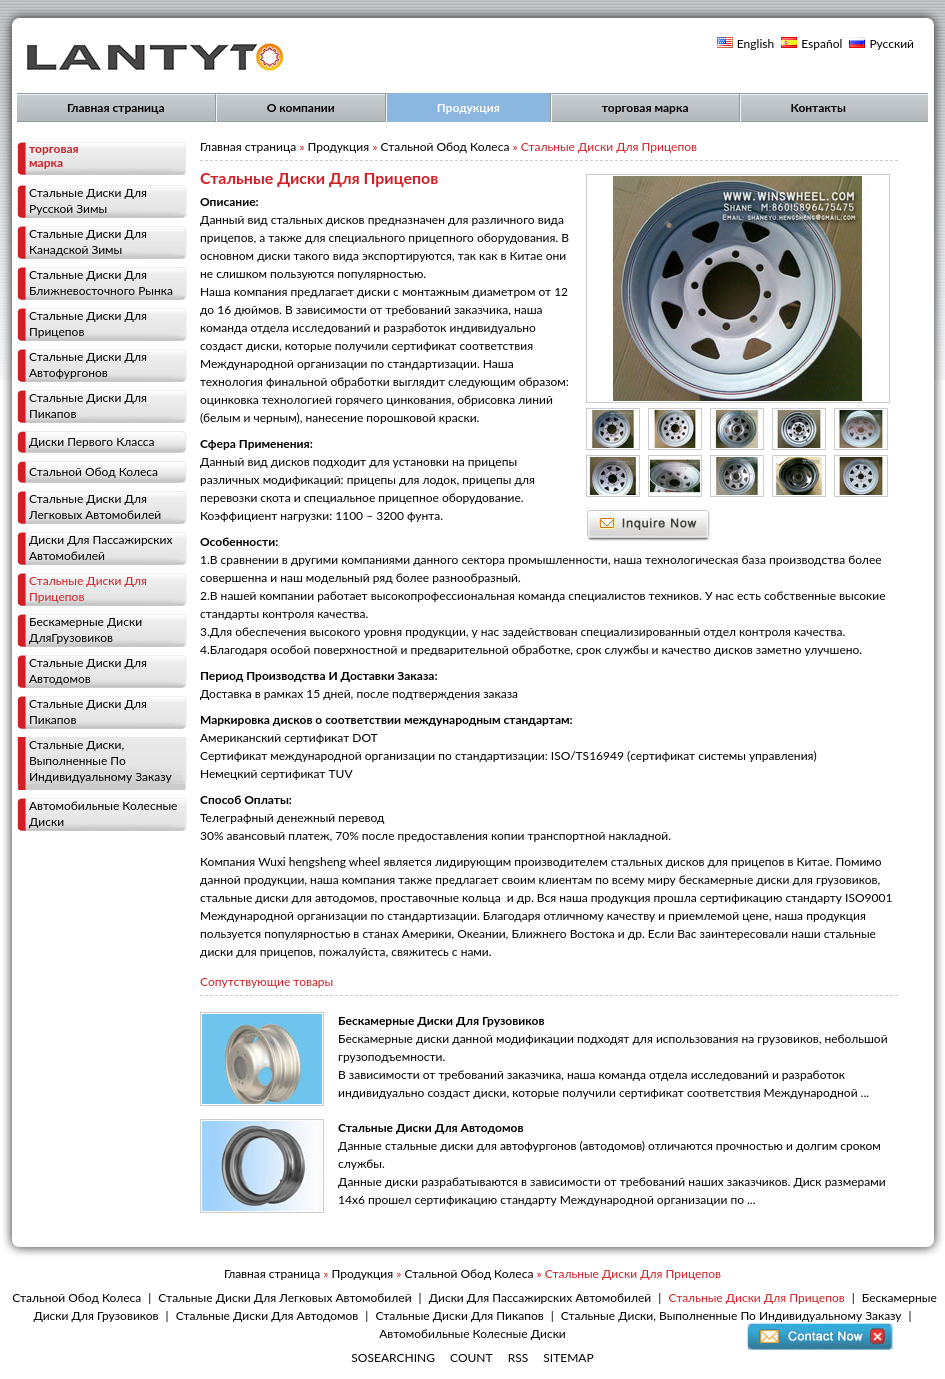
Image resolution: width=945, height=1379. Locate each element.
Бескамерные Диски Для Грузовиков (441, 1020)
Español (821, 43)
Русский (891, 43)
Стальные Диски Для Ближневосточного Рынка (101, 282)
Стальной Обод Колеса (93, 471)
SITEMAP (568, 1357)
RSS (518, 1357)
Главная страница (116, 107)
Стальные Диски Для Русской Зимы (88, 200)
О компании (301, 107)
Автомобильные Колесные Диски (103, 813)
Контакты (818, 107)
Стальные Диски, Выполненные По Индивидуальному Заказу (100, 760)
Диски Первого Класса (92, 441)
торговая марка (645, 107)
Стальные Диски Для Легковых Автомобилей (95, 506)
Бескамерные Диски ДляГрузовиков (85, 629)
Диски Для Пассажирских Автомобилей (100, 547)
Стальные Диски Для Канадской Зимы (88, 241)
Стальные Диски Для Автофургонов (88, 364)
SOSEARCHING (393, 1357)
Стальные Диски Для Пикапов (88, 405)
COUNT (471, 1357)
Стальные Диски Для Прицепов (88, 323)
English (755, 43)
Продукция (468, 107)
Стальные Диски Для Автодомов (88, 670)
